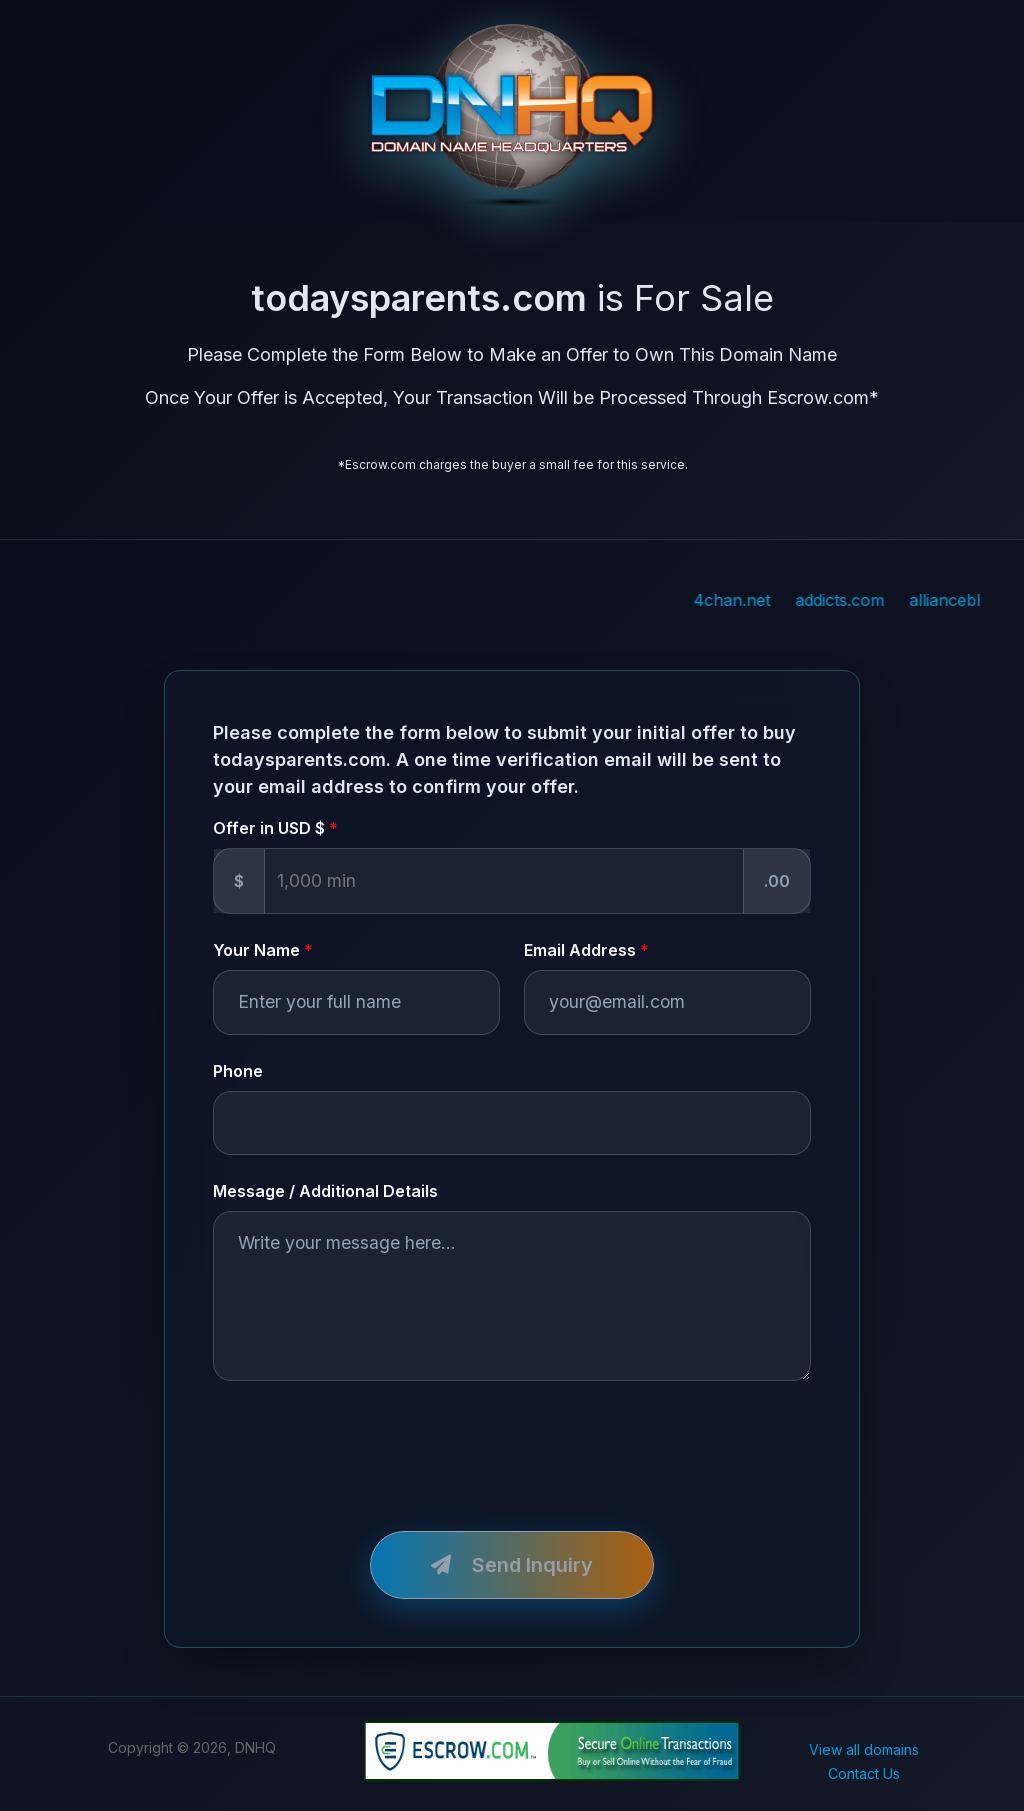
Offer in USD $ (269, 828)
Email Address (580, 950)
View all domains (864, 1749)
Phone (238, 1071)
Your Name (256, 950)
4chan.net (781, 600)
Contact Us (864, 1773)
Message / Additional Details (325, 1191)
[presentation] (365, 1444)
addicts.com (889, 600)
